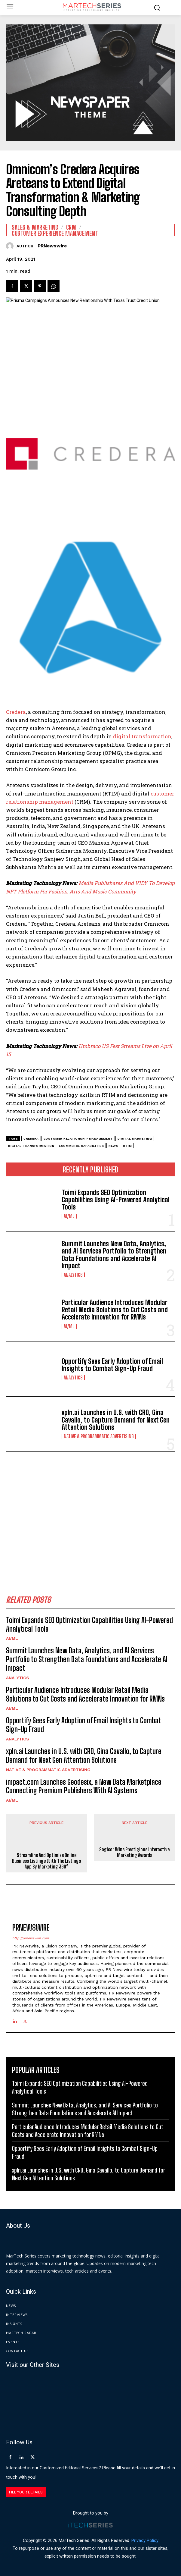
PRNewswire (52, 246)
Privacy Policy (144, 2540)
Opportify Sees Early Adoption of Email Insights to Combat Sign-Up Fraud (112, 1365)
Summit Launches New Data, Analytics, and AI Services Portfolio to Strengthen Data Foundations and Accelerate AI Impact (114, 1255)
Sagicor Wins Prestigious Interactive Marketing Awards (134, 1852)
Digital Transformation (31, 1145)
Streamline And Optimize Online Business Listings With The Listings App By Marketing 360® (46, 1860)
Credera (16, 711)
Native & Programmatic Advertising (99, 1436)
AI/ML (69, 1216)
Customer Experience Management (55, 233)
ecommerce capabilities (81, 1145)
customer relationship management (78, 1138)
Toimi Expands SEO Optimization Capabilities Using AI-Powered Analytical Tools (116, 1199)
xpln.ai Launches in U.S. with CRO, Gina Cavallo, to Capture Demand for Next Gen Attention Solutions (116, 1419)
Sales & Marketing (35, 227)
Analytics (73, 1274)
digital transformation (142, 736)
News (113, 1145)
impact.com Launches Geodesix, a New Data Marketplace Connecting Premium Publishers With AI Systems (83, 1786)
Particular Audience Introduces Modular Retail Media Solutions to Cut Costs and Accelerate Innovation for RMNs (115, 1309)
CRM (71, 227)
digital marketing (135, 1138)
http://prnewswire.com (30, 1938)
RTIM (127, 1145)
